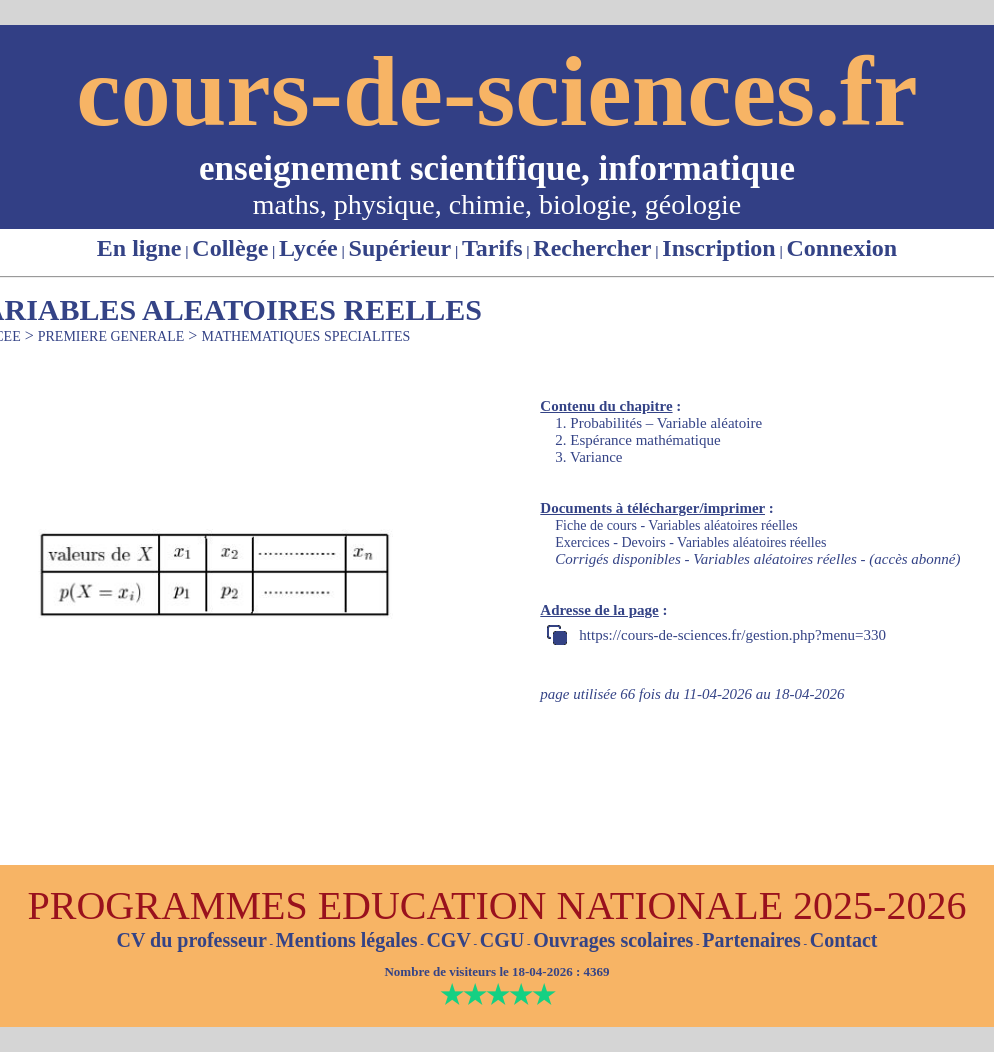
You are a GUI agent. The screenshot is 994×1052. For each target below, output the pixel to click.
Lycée (308, 248)
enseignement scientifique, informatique (497, 168)
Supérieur (400, 248)
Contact (844, 940)
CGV (448, 940)
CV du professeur (191, 940)
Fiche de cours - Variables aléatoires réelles (676, 525)
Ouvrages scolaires (613, 940)
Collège (230, 248)
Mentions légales (347, 940)
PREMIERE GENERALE (111, 336)
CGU (502, 940)
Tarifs (492, 248)
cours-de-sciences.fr (496, 91)
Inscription (718, 248)
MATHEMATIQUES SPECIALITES (305, 336)
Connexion (841, 248)
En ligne (139, 248)
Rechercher (592, 248)
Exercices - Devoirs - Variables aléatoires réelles (690, 542)
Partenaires (751, 940)
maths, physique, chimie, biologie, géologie (497, 204)
